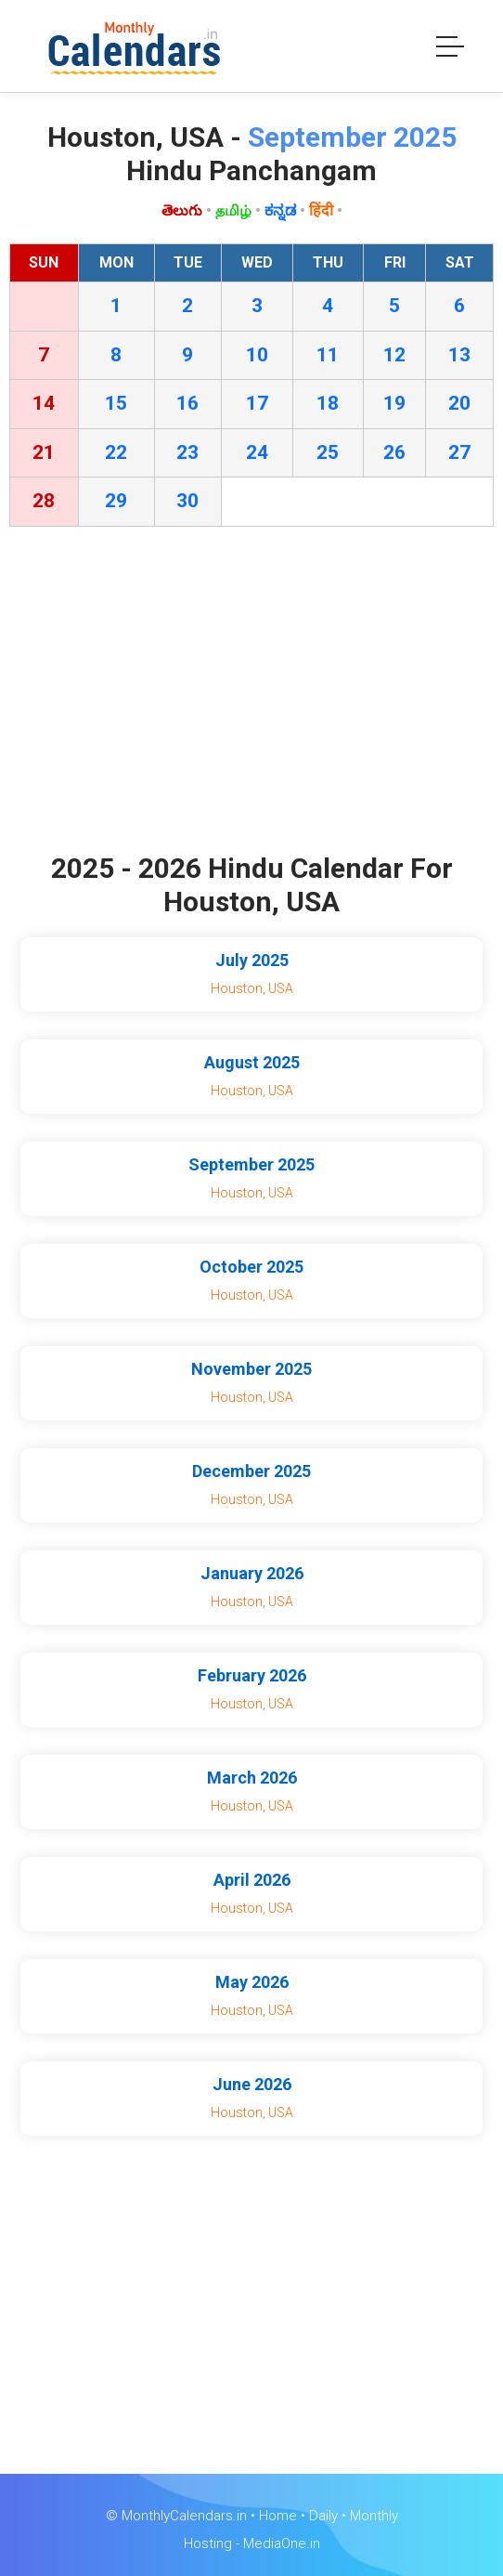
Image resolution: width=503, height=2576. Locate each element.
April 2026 (251, 1880)
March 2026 (252, 1777)
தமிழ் (233, 210)
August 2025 (252, 1062)
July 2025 (252, 960)
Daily (323, 2515)
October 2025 (251, 1266)
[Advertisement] (251, 694)
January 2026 (251, 1573)
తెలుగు (181, 210)
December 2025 (251, 1471)
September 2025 (251, 1164)
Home (278, 2515)
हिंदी (321, 210)
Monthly (374, 2515)
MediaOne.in (281, 2543)
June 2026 (252, 2084)
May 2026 (252, 1982)
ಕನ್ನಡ (280, 210)
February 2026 (252, 1675)
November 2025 (251, 1369)
